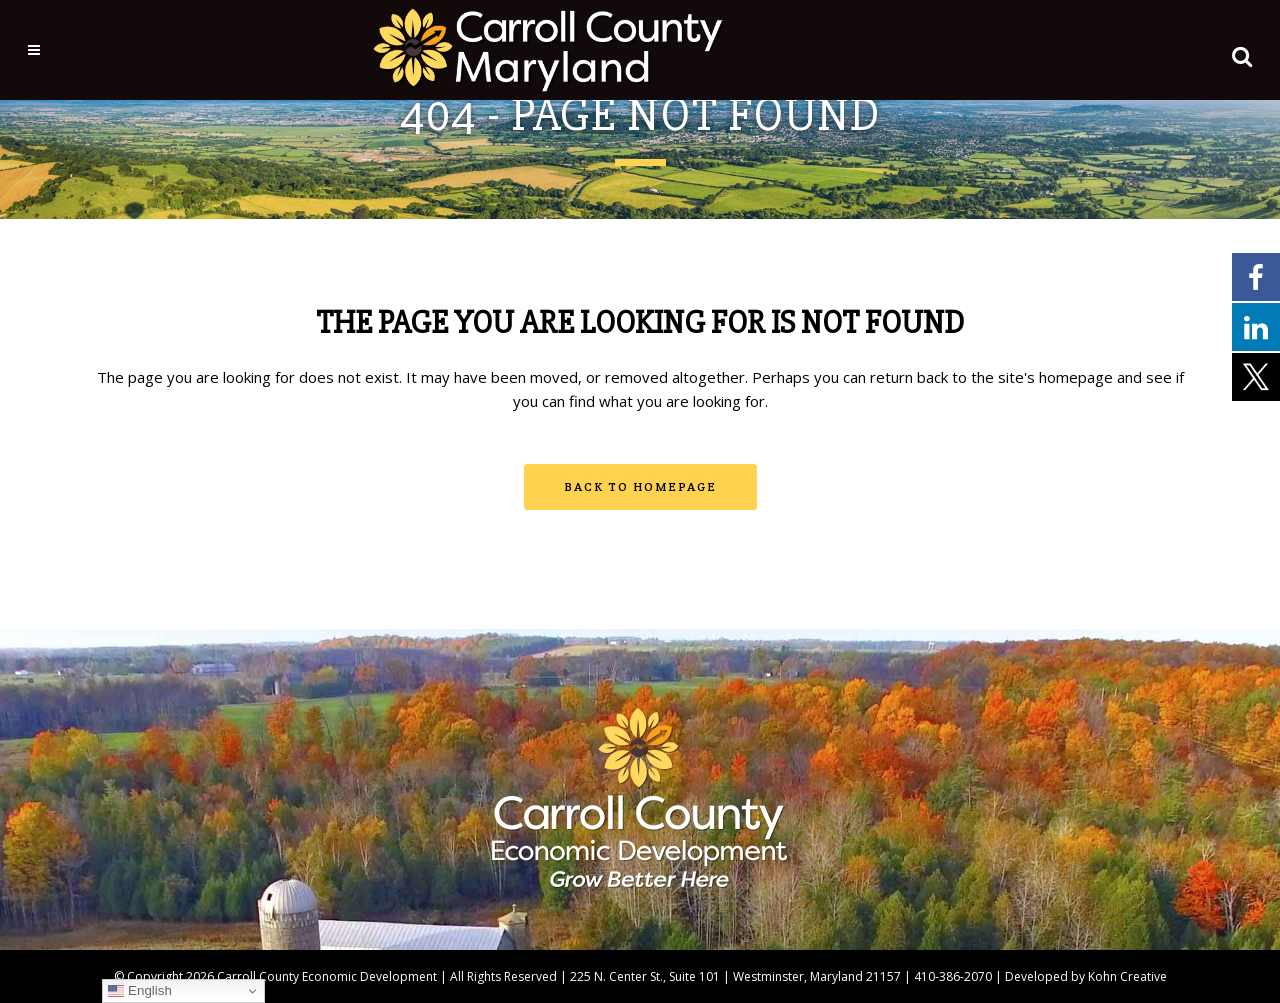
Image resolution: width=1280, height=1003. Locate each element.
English (139, 991)
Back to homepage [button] (640, 486)
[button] (1221, 52)
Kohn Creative (1127, 976)
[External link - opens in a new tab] (1256, 276)
